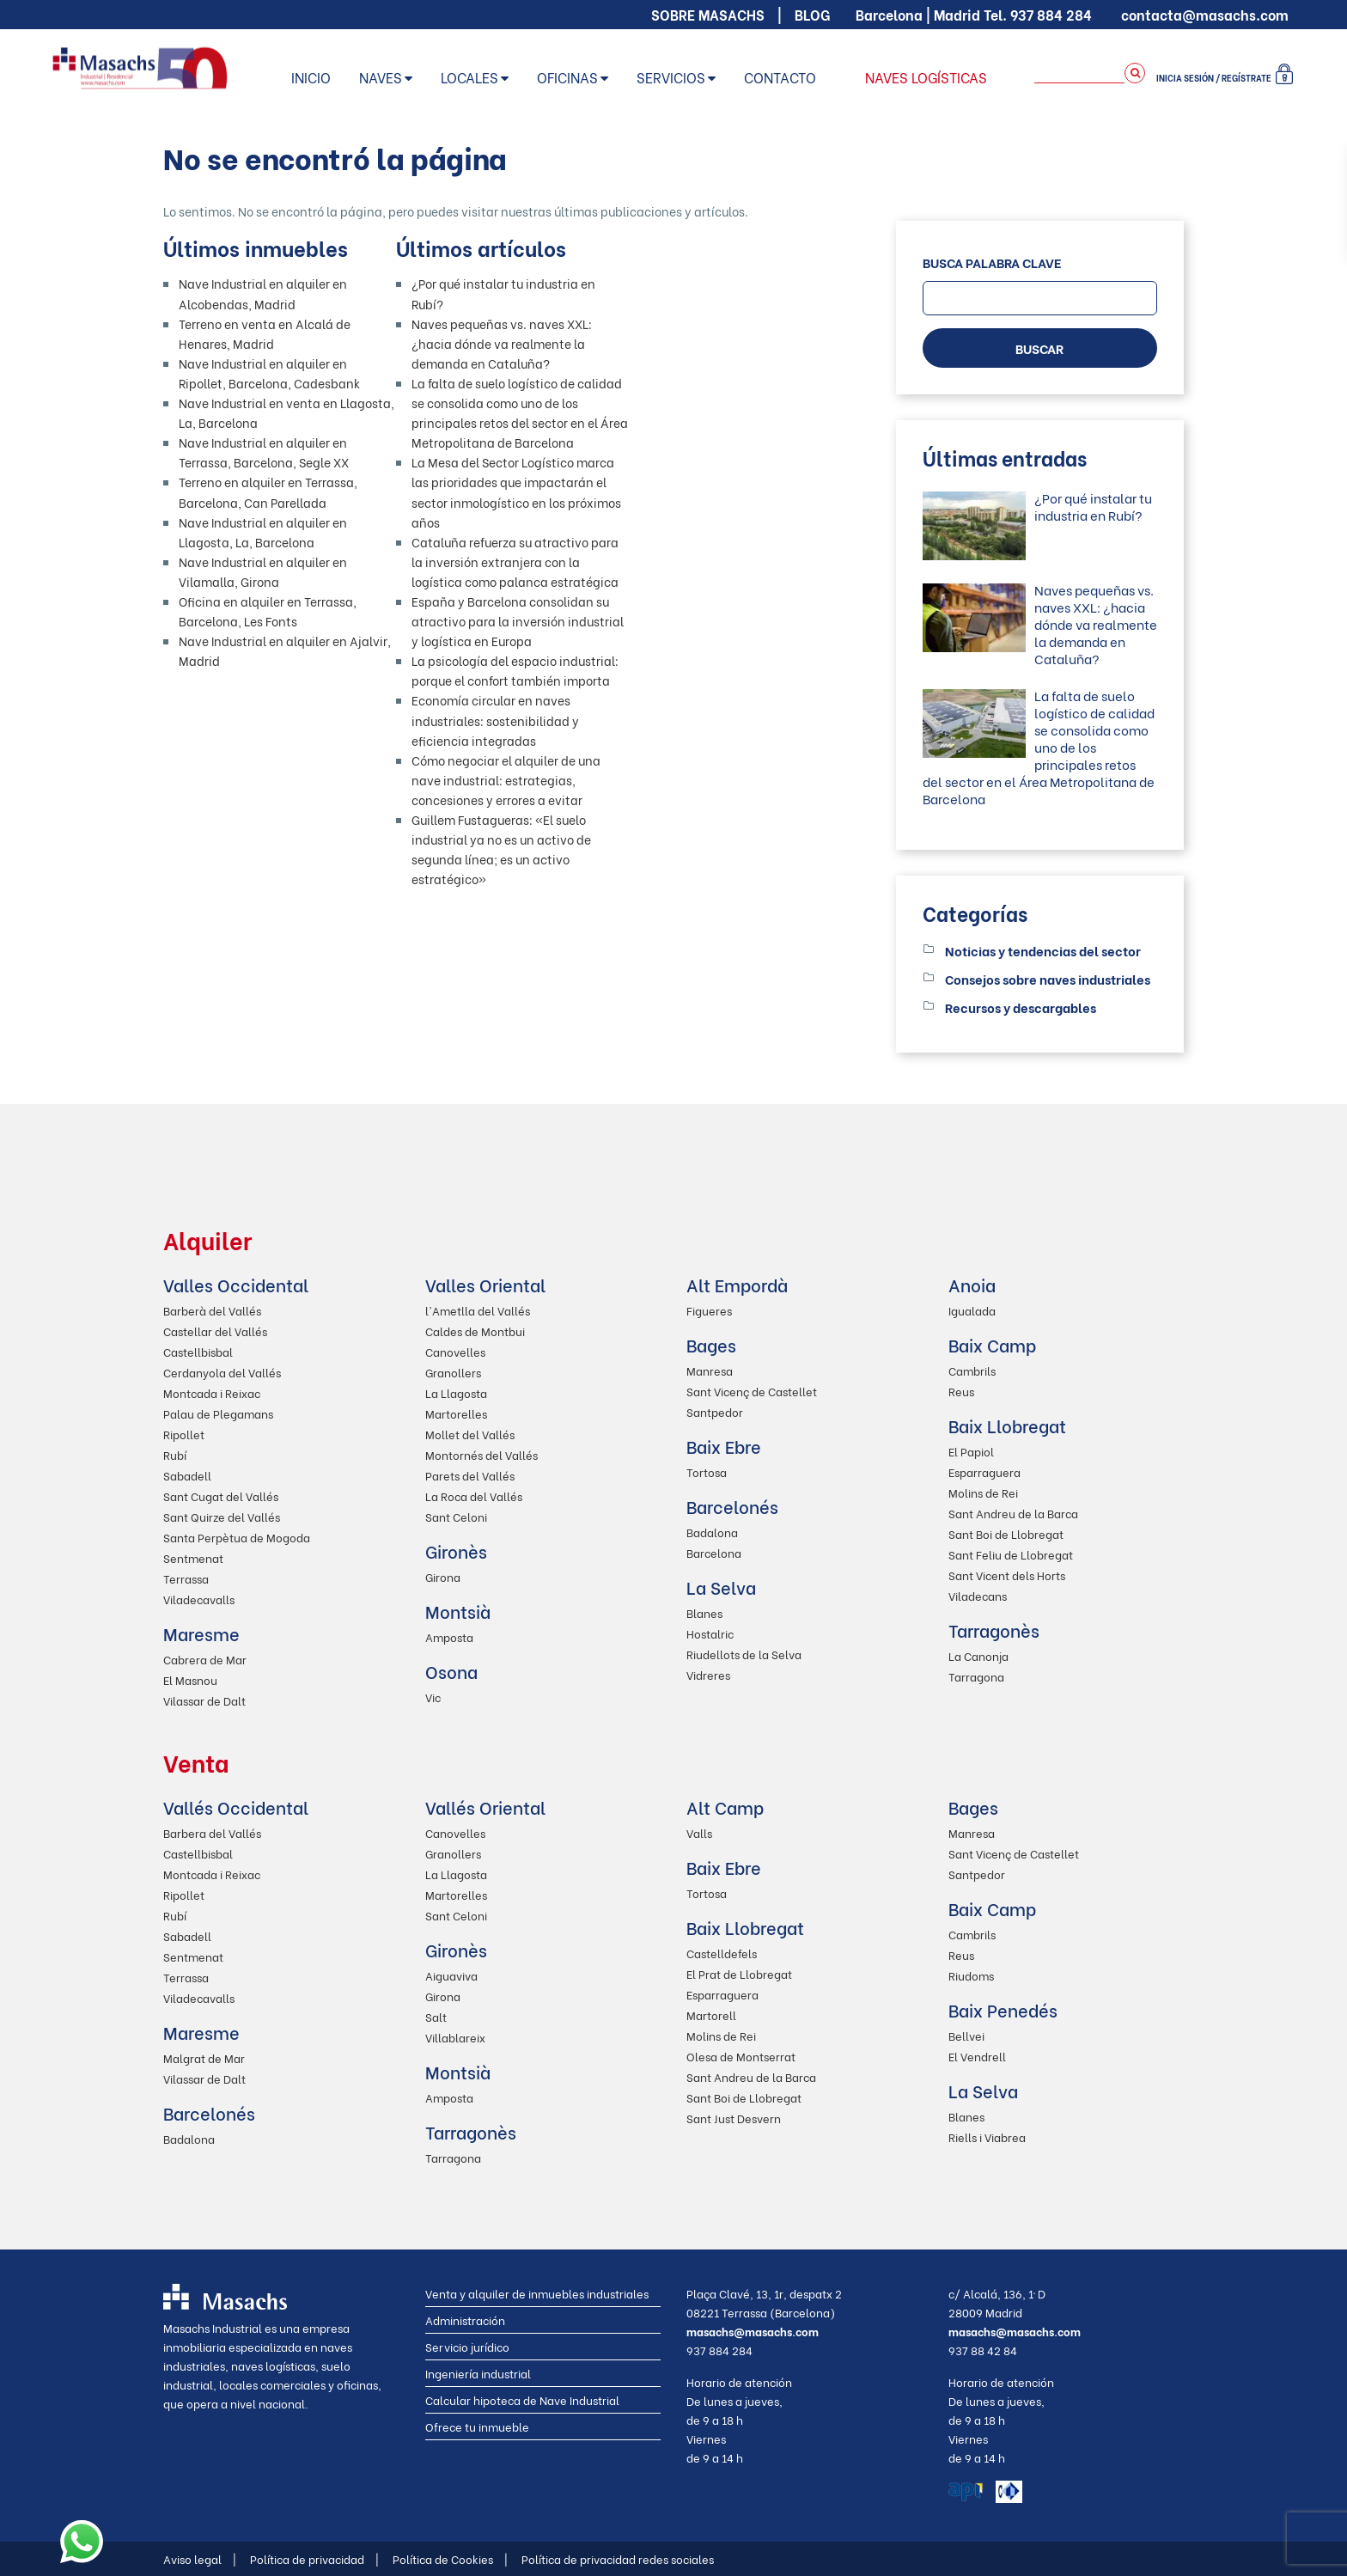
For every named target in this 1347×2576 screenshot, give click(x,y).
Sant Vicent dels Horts (1006, 1574)
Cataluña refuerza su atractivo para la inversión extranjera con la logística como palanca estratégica (515, 561)
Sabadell (187, 1475)
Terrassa (186, 1578)
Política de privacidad (314, 2558)
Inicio (311, 77)
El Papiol (971, 1451)
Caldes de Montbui (475, 1330)
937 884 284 (1051, 14)
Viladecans (977, 1595)
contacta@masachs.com (1205, 14)
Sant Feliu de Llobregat (1010, 1554)
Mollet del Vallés (470, 1433)
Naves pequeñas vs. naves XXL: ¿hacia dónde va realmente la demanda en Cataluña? (501, 343)
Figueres (709, 1310)
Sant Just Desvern (733, 2117)
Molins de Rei (983, 1492)
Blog (812, 14)
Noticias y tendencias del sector (1043, 950)
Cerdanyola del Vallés (222, 1372)
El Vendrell (977, 2056)
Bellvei (966, 2035)
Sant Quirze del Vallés (221, 1516)
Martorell (711, 2014)
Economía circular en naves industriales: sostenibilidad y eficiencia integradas (495, 719)
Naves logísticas (926, 77)
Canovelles (455, 1351)
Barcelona (713, 1552)
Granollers (453, 1372)
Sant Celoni (456, 1516)
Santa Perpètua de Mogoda (236, 1537)
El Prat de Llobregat (739, 1973)
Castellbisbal (198, 1351)
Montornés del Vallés (481, 1454)
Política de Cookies (450, 2558)
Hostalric (710, 1633)
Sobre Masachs (708, 14)
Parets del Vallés (470, 1475)
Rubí (174, 1454)
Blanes (704, 1612)
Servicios (671, 77)
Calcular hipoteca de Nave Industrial (522, 2399)
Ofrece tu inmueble (477, 2426)
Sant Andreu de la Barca (1013, 1513)
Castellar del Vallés (215, 1330)
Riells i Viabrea (987, 2136)
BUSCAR (1039, 348)
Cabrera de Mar (205, 1659)
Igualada (972, 1310)
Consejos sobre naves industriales (1047, 978)
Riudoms (971, 1975)
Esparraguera (984, 1471)
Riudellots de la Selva (743, 1653)
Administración (465, 2319)
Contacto (780, 77)
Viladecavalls (199, 1598)
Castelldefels (721, 1952)
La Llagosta (456, 1392)
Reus (961, 1391)
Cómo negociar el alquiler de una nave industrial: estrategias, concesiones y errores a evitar (505, 780)
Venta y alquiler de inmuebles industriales (537, 2293)
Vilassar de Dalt (204, 1700)
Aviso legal (199, 2558)
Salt (436, 2016)
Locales (469, 77)
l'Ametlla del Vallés (477, 1310)
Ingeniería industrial (478, 2373)
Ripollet (183, 1433)
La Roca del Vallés (473, 1495)
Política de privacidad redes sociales (617, 2558)
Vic (433, 1696)
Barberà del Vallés (212, 1310)
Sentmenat (193, 1557)
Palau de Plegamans (218, 1413)
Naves (380, 77)
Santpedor (714, 1411)
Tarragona (976, 1676)
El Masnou (190, 1679)
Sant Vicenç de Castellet (751, 1391)
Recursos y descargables (1020, 1007)
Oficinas (567, 77)
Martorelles (456, 1413)
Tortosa (706, 1471)
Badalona (712, 1531)
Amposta (449, 1636)
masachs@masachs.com (752, 2331)
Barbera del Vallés (212, 1832)
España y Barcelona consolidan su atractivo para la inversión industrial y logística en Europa (517, 621)
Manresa (709, 1370)
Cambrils (972, 1370)
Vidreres (708, 1674)
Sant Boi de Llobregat (1006, 1533)
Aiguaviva (451, 1975)
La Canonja (978, 1655)
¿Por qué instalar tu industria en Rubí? (1093, 506)
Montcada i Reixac (211, 1392)
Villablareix (455, 2037)
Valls (699, 1832)
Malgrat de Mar (204, 2057)
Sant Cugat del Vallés (220, 1495)
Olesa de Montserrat (740, 2056)
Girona (442, 1576)
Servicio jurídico (467, 2346)
